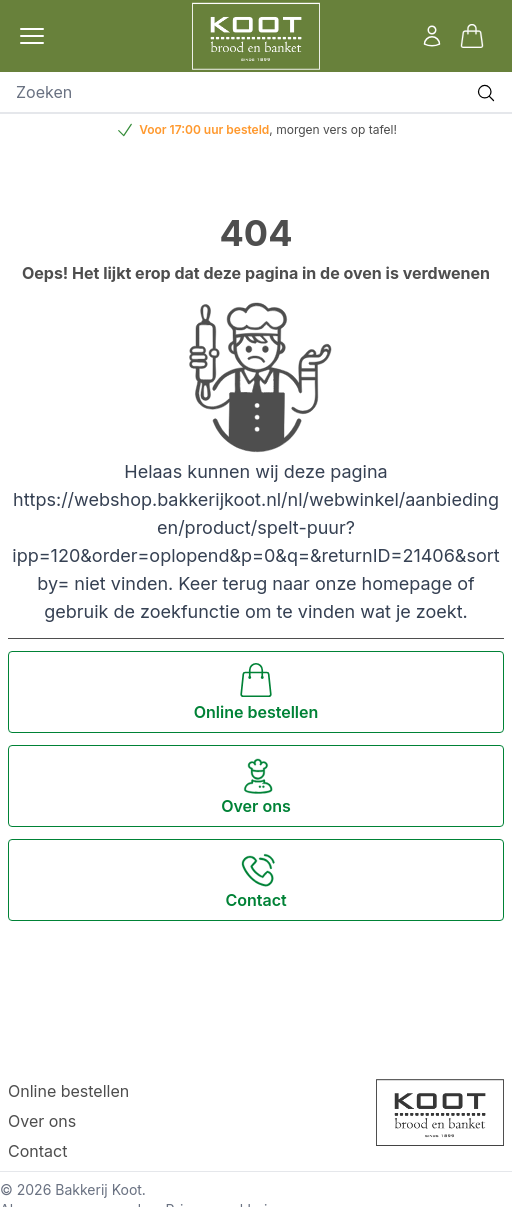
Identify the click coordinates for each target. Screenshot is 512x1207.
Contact (37, 1151)
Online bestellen (68, 1091)
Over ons (42, 1121)
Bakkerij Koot (98, 1189)
